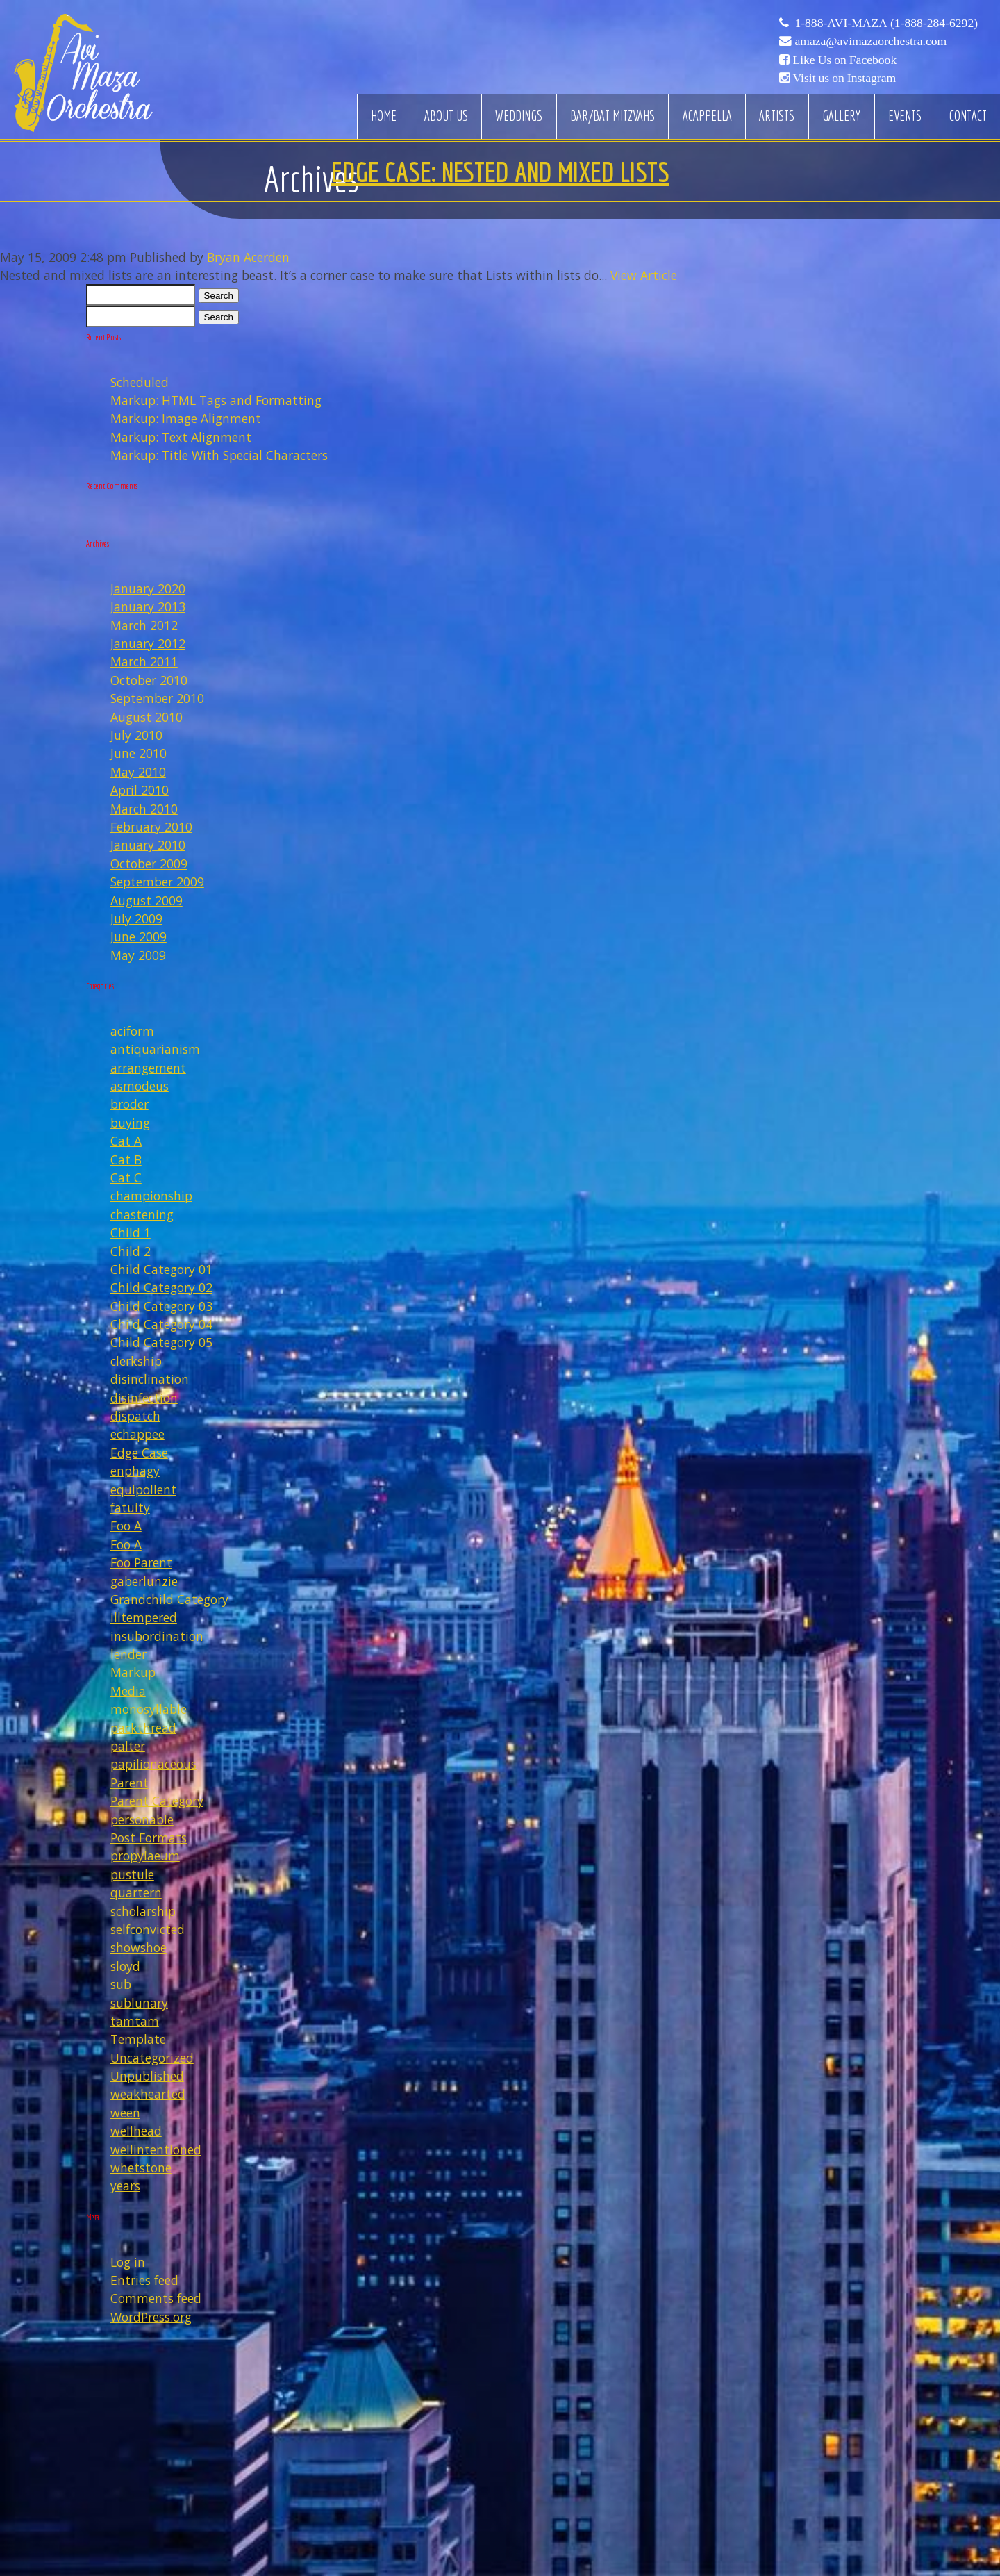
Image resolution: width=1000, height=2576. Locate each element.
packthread (143, 1727)
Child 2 (130, 1251)
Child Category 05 (161, 1342)
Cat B (126, 1159)
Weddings (518, 116)
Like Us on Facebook (844, 59)
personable (142, 1819)
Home (384, 116)
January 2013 (147, 606)
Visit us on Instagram (844, 78)
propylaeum (145, 1855)
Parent (129, 1782)
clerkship (136, 1361)
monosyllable (148, 1709)
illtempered (143, 1617)
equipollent (143, 1489)
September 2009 (157, 881)
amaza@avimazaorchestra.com (870, 41)
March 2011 (144, 661)
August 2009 (146, 900)
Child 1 (130, 1232)
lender (128, 1654)
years (125, 2185)
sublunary (139, 2003)
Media (128, 1691)
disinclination (149, 1379)
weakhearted (147, 2094)
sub (120, 1984)
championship (151, 1195)
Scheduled (139, 382)
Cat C (126, 1177)
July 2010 (136, 735)
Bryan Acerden (248, 257)
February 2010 (151, 826)
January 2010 (147, 844)
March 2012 (144, 625)
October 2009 (149, 863)
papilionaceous (153, 1764)
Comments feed (155, 2298)
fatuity (130, 1507)
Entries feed (144, 2280)
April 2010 (139, 790)
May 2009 (138, 955)
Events (905, 116)
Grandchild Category (169, 1599)
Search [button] (218, 295)
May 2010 (138, 771)
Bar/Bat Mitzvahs (612, 116)
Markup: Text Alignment (180, 437)
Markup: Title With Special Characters (219, 455)
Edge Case (139, 1452)
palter (127, 1745)
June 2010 (138, 753)
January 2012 (147, 643)
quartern (136, 1892)
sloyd (125, 1966)
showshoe (138, 1947)
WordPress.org (151, 2317)
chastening (142, 1214)
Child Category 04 (161, 1324)
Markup (133, 1672)
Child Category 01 (161, 1269)
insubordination (156, 1636)
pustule (132, 1874)
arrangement (148, 1067)
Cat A (126, 1140)
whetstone (141, 2167)
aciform (132, 1031)
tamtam (134, 2021)
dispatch (135, 1415)
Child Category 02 (161, 1287)
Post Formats (148, 1837)
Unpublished (147, 2075)
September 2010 (157, 698)
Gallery (841, 116)
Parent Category (156, 1800)
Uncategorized (152, 2057)
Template (138, 2039)
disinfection (144, 1397)
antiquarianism (155, 1049)
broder (129, 1104)
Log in (127, 2262)
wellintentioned (155, 2149)
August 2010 (146, 717)
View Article (643, 275)
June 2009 (138, 936)
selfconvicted (147, 1929)
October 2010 (149, 680)
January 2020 (147, 588)
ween (125, 2112)
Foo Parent (141, 1562)
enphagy (135, 1470)
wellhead (136, 2130)
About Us (446, 116)
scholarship (143, 1911)
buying (130, 1122)
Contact (968, 116)
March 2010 (144, 808)
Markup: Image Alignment (185, 418)
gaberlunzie (144, 1581)
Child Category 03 (161, 1306)
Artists (776, 116)
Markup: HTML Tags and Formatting (216, 400)
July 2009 (136, 918)
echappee (137, 1434)
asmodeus (139, 1086)
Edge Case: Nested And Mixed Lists (500, 172)
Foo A (126, 1525)
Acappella (707, 116)
